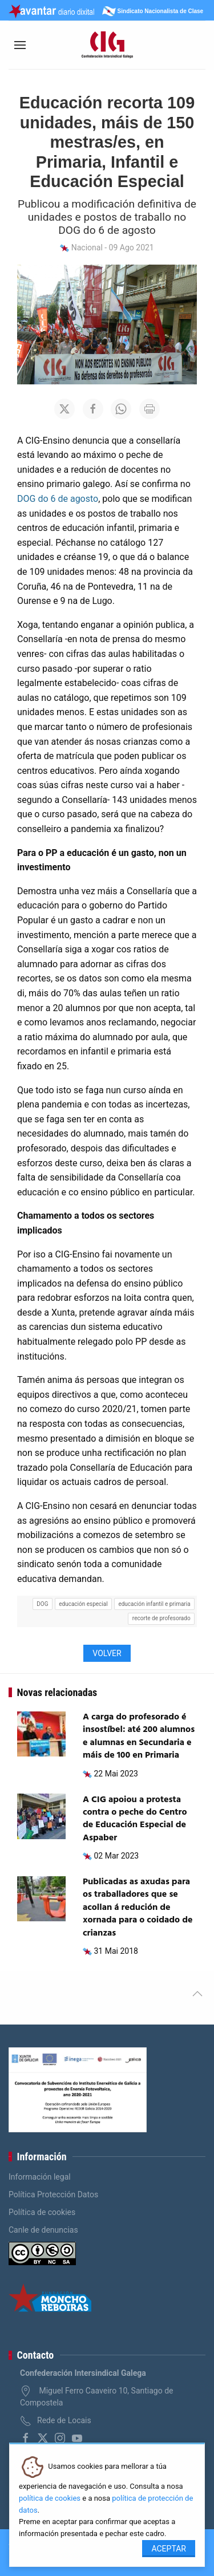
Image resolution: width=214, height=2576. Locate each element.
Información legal (40, 2176)
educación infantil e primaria (154, 1604)
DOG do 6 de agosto (57, 498)
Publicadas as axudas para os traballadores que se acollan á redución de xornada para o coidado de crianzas (137, 1908)
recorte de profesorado (161, 1618)
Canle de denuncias (43, 2229)
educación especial (83, 1604)
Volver (106, 1653)
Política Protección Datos (53, 2194)
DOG (42, 1604)
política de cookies (49, 2498)
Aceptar (168, 2548)
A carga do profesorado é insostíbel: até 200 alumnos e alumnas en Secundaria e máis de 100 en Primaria (139, 1736)
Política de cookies (42, 2212)
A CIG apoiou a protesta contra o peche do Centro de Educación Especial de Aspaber (135, 1818)
